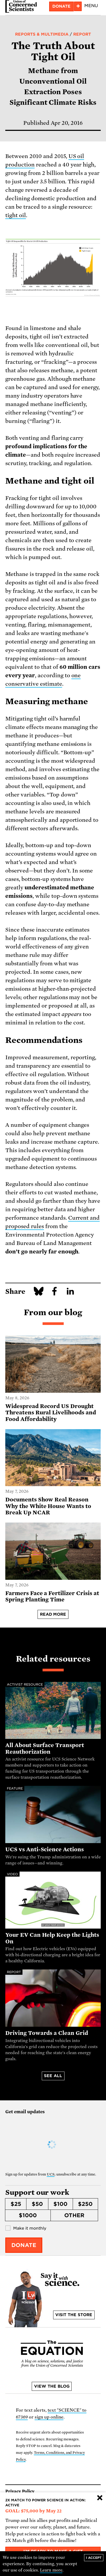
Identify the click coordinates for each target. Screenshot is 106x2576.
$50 (37, 2204)
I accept (94, 2558)
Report (82, 34)
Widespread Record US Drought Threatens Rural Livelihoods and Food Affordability (50, 1412)
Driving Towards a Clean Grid (46, 2033)
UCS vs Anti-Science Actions (44, 1849)
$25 (16, 2204)
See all (53, 2075)
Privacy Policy (19, 2491)
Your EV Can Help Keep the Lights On (52, 1938)
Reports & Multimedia (41, 34)
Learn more (51, 2570)
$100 (60, 2204)
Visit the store (73, 2314)
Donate (61, 6)
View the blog (52, 2386)
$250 (85, 2204)
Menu (91, 5)
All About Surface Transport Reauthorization (44, 1748)
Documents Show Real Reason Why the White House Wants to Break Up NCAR (48, 1506)
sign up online (49, 2417)
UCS (50, 2174)
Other (74, 2215)
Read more (53, 1614)
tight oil (15, 215)
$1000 (28, 2215)
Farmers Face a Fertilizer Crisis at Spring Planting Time (52, 1596)
